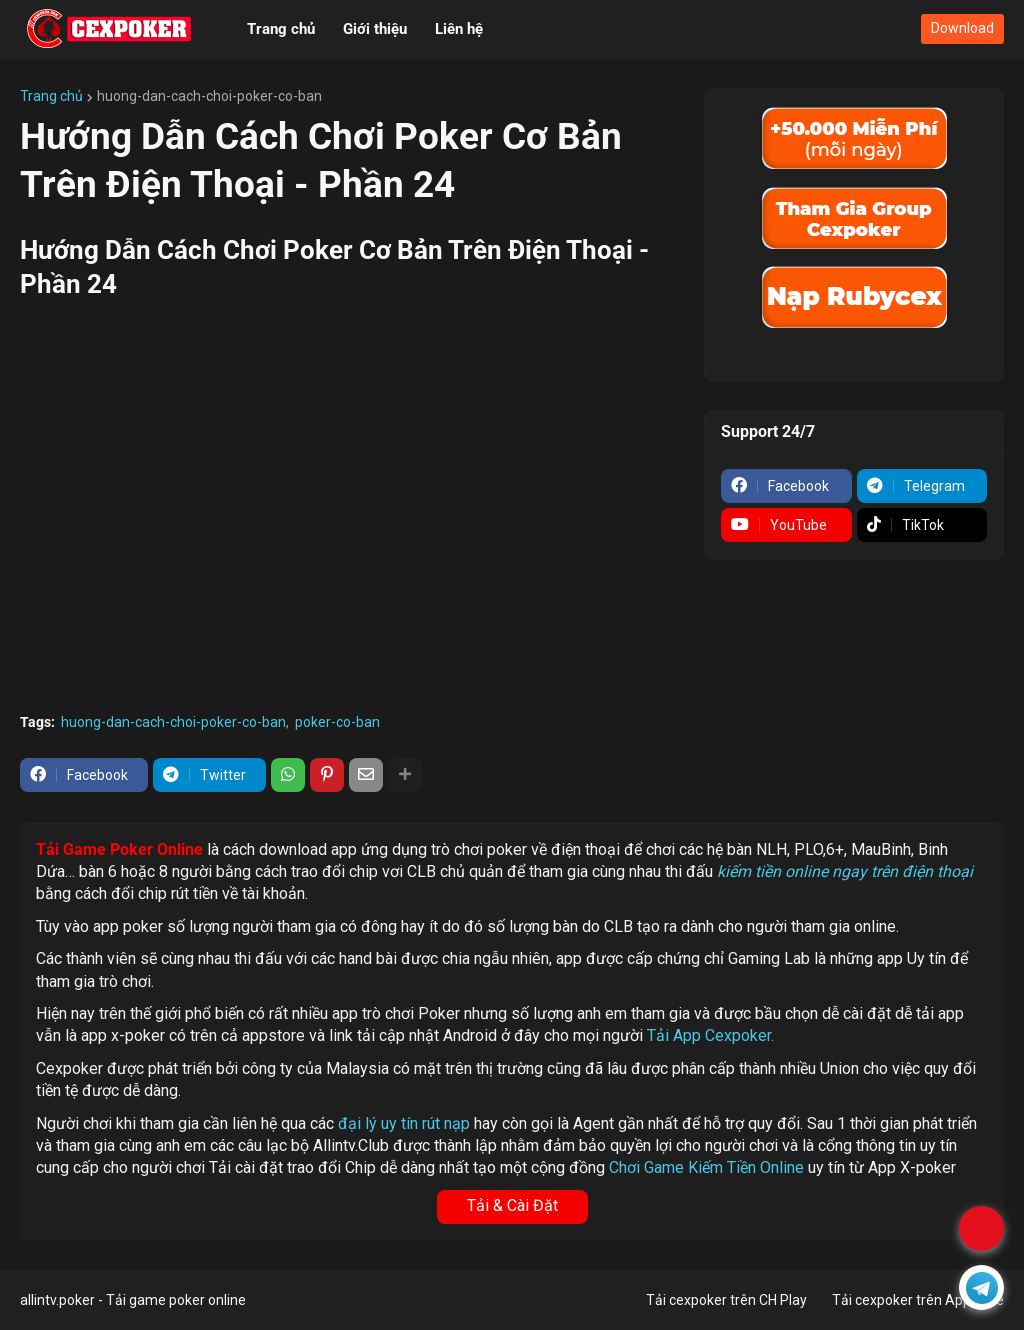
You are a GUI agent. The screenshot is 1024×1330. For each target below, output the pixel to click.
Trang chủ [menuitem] (281, 29)
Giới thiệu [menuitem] (375, 29)
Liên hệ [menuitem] (459, 29)
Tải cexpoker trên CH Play (726, 1300)
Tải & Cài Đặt (512, 1205)
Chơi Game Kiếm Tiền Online (706, 1167)
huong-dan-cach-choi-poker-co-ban (209, 96)
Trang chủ (51, 96)
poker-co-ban (337, 722)
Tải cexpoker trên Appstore (918, 1300)
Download (962, 28)
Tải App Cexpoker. (710, 1035)
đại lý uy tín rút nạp (404, 1123)
